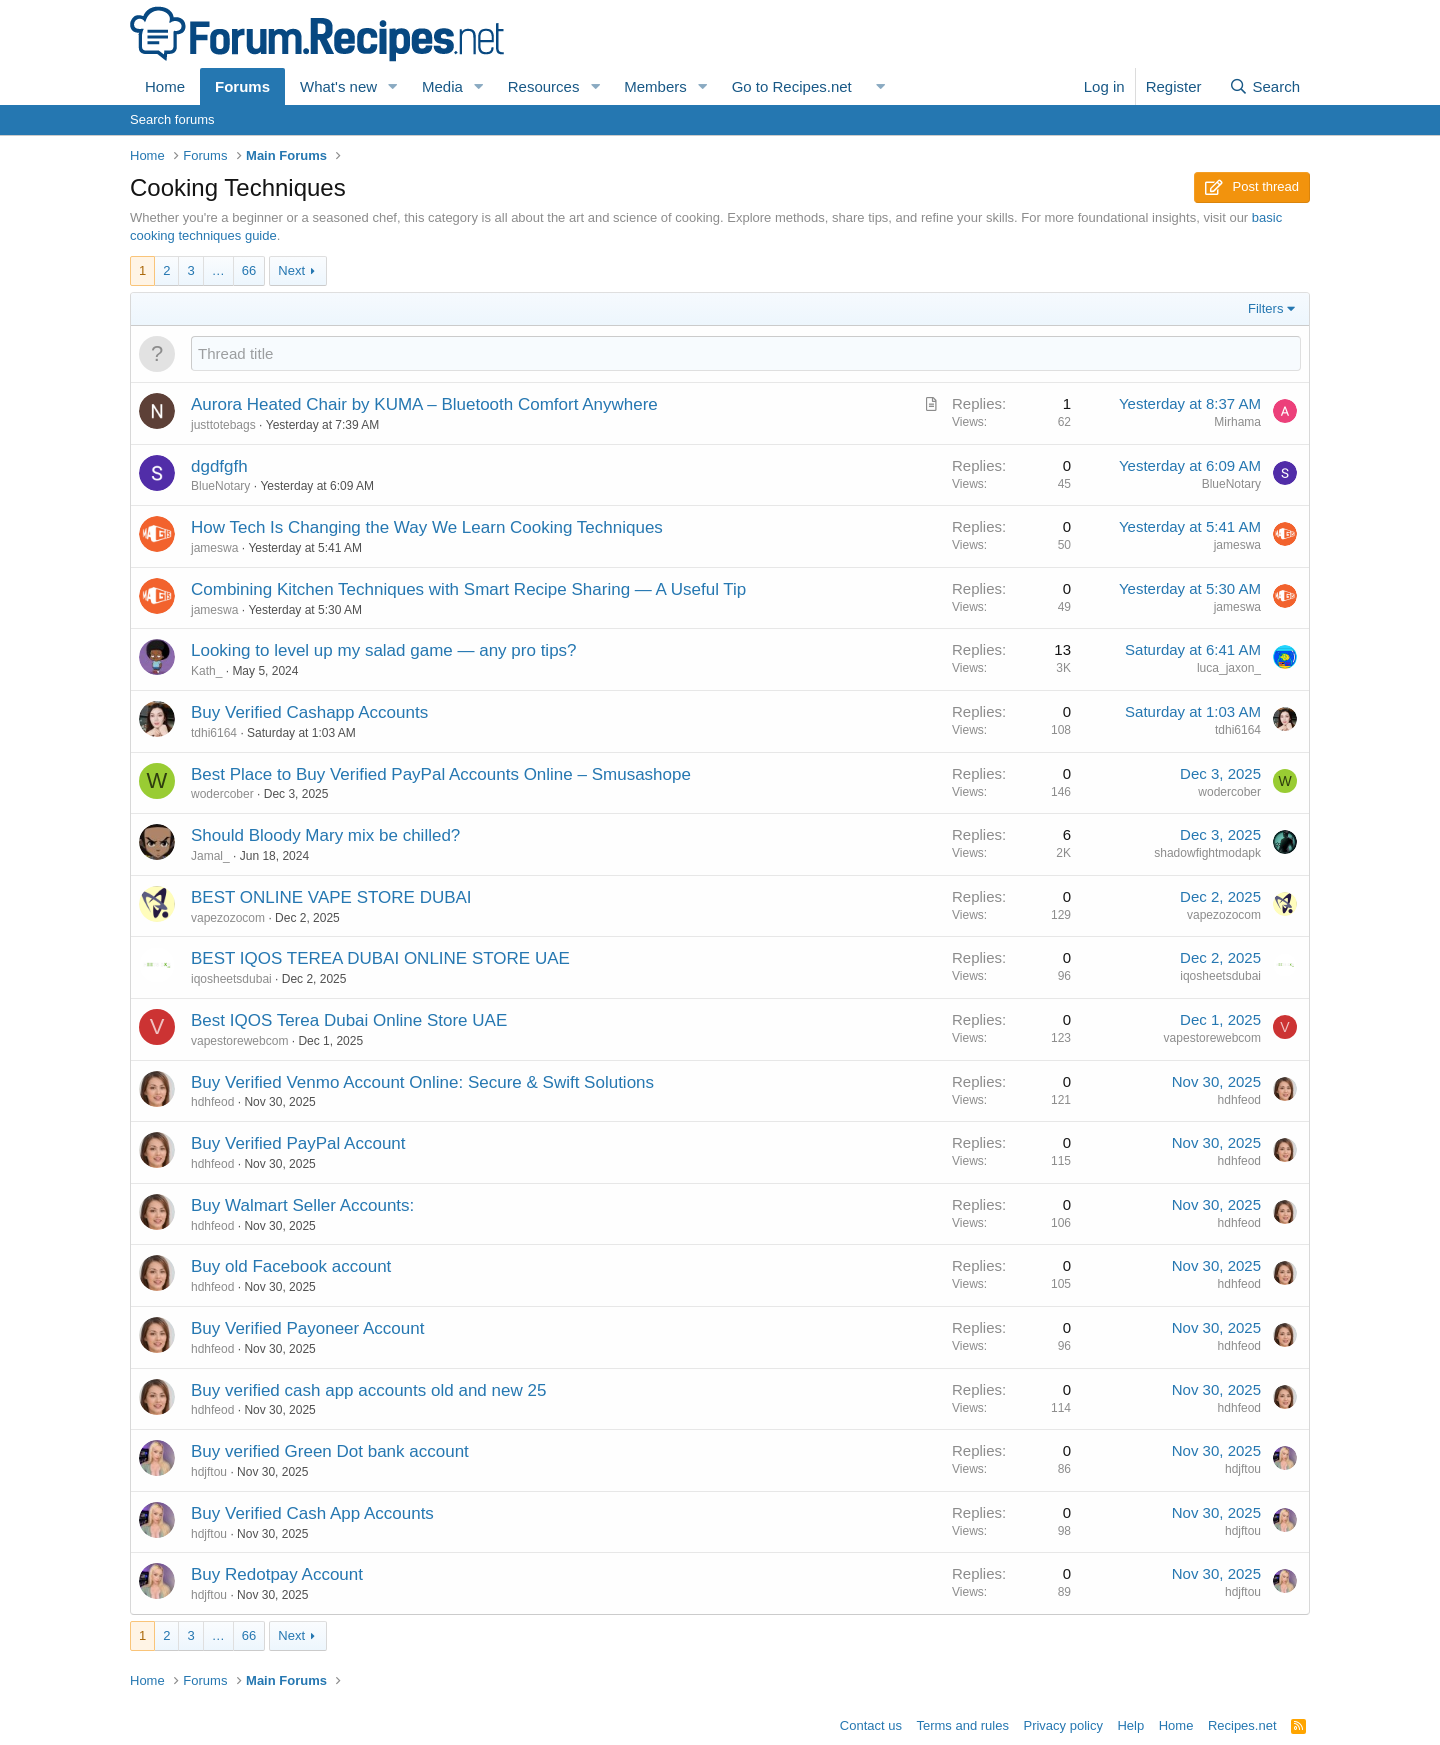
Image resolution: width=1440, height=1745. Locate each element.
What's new (338, 86)
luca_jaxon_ (1229, 668)
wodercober (222, 794)
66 (249, 270)
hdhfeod (212, 1102)
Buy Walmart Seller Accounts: (302, 1205)
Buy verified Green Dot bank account (330, 1451)
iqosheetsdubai (231, 979)
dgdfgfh (219, 466)
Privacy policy (1062, 1725)
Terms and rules (962, 1725)
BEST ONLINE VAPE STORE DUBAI (331, 897)
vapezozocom (228, 918)
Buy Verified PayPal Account (298, 1143)
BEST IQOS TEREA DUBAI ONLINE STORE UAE (380, 958)
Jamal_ (210, 856)
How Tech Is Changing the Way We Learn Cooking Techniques (427, 527)
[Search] (1264, 86)
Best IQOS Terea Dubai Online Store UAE (349, 1020)
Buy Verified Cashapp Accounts (309, 712)
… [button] (218, 270)
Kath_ (206, 671)
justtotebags (223, 425)
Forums (242, 86)
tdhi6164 (214, 733)
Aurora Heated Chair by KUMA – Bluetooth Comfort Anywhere (424, 404)
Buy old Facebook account (291, 1266)
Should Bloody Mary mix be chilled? (325, 835)
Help (1130, 1725)
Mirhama (1237, 422)
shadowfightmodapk (1207, 853)
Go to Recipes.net (792, 86)
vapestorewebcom (239, 1041)
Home (165, 86)
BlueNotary (220, 486)
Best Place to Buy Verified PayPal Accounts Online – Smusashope (441, 774)
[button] (393, 86)
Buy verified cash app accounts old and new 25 (368, 1390)
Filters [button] (1265, 308)
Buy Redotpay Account (277, 1574)
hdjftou (209, 1472)
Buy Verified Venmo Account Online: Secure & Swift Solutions (422, 1082)
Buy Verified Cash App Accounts (312, 1513)
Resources (544, 86)
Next (291, 270)
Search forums (172, 119)
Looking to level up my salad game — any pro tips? (384, 650)
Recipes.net (1242, 1725)
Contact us (871, 1725)
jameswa (214, 548)
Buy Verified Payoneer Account (307, 1328)
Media (442, 86)
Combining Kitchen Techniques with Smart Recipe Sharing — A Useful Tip (468, 589)
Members (655, 86)
